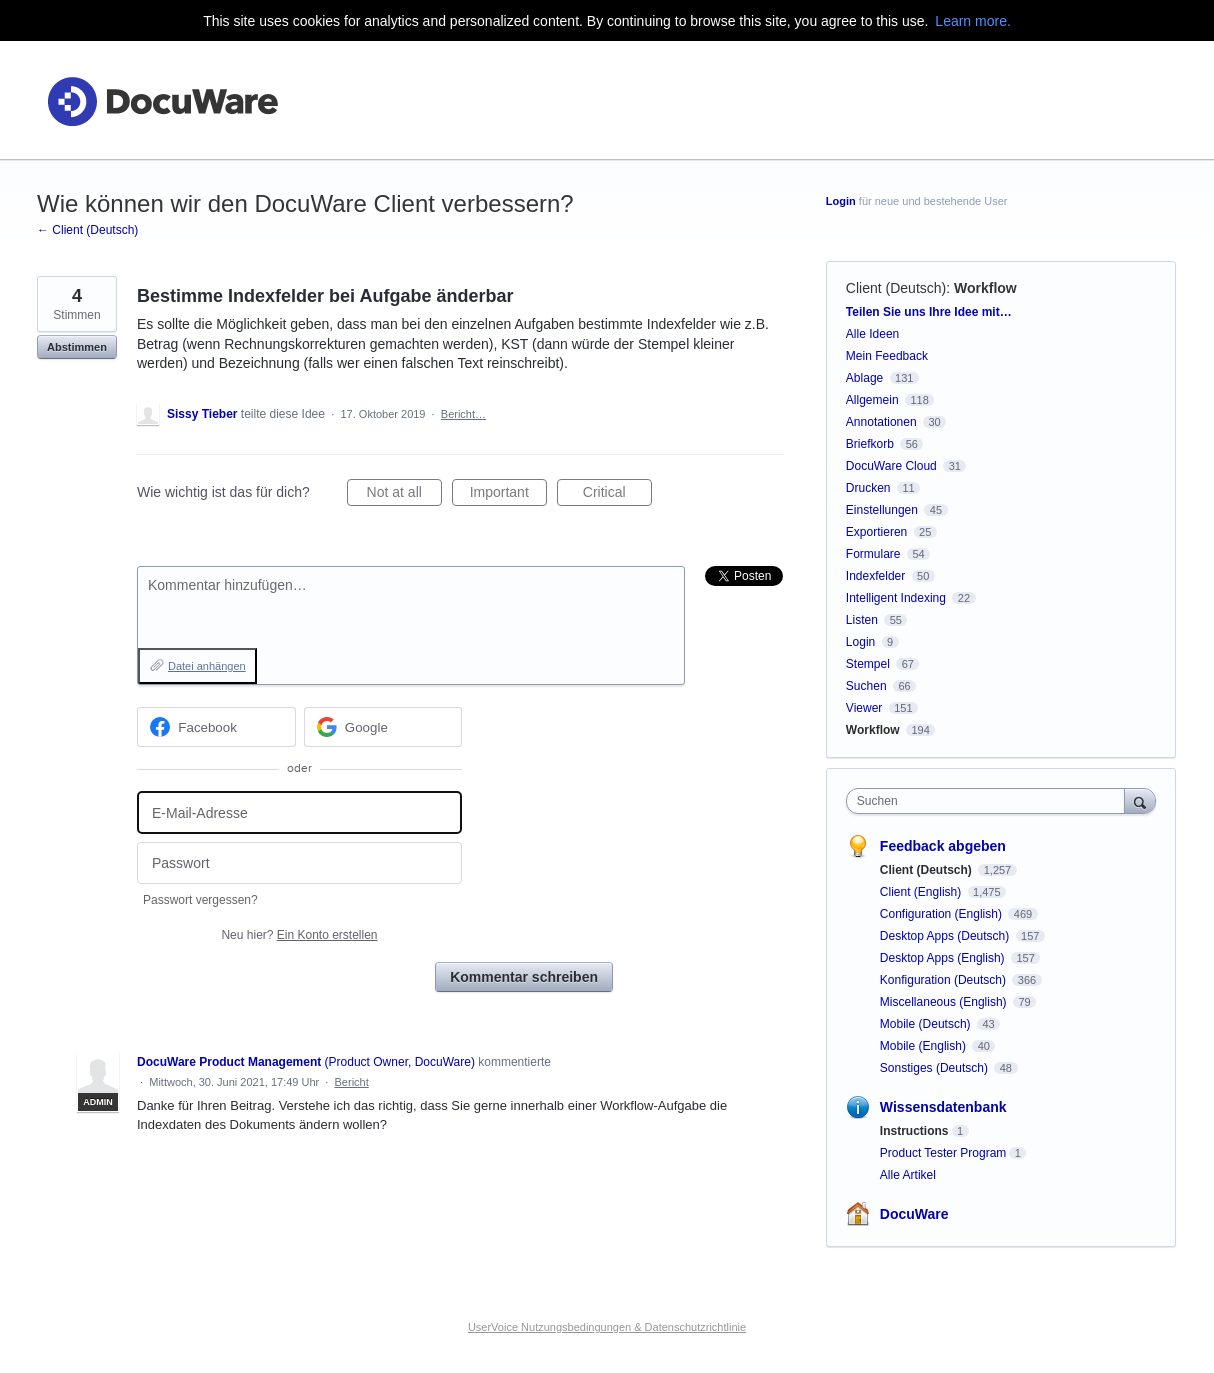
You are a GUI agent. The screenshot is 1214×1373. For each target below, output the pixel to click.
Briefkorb (870, 444)
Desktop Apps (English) (944, 958)
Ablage (864, 378)
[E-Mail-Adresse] (299, 812)
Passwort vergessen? (200, 900)
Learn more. (972, 21)
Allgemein (872, 400)
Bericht (352, 1082)
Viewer (864, 708)
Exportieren (876, 532)
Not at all (404, 495)
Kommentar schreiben (524, 977)
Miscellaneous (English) (945, 1002)
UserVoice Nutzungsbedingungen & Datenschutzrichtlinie (607, 1327)
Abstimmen (77, 347)
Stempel (868, 664)
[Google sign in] (383, 727)
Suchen (866, 686)
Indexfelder (875, 576)
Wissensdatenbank (943, 1107)
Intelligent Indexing (896, 598)
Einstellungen (882, 510)
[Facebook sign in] (216, 727)
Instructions (914, 1131)
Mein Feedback (887, 356)
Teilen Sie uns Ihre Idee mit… (929, 312)
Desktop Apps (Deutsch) (946, 936)
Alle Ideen (872, 334)
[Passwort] (299, 863)
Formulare (873, 554)
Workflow (985, 288)
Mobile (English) (924, 1046)
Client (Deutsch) (896, 288)
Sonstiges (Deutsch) (935, 1068)
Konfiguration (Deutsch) (944, 980)
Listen (862, 620)
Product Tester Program (943, 1153)
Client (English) (922, 892)
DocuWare (914, 1214)
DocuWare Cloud (891, 466)
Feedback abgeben (943, 846)
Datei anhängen (207, 666)
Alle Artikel (908, 1175)
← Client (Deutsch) (87, 230)
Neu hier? (299, 935)
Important (508, 495)
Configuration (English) (942, 914)
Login (841, 201)
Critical (617, 495)
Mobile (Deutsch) (927, 1024)
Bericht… (463, 414)
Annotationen (881, 422)
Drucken (868, 488)
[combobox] (990, 801)
